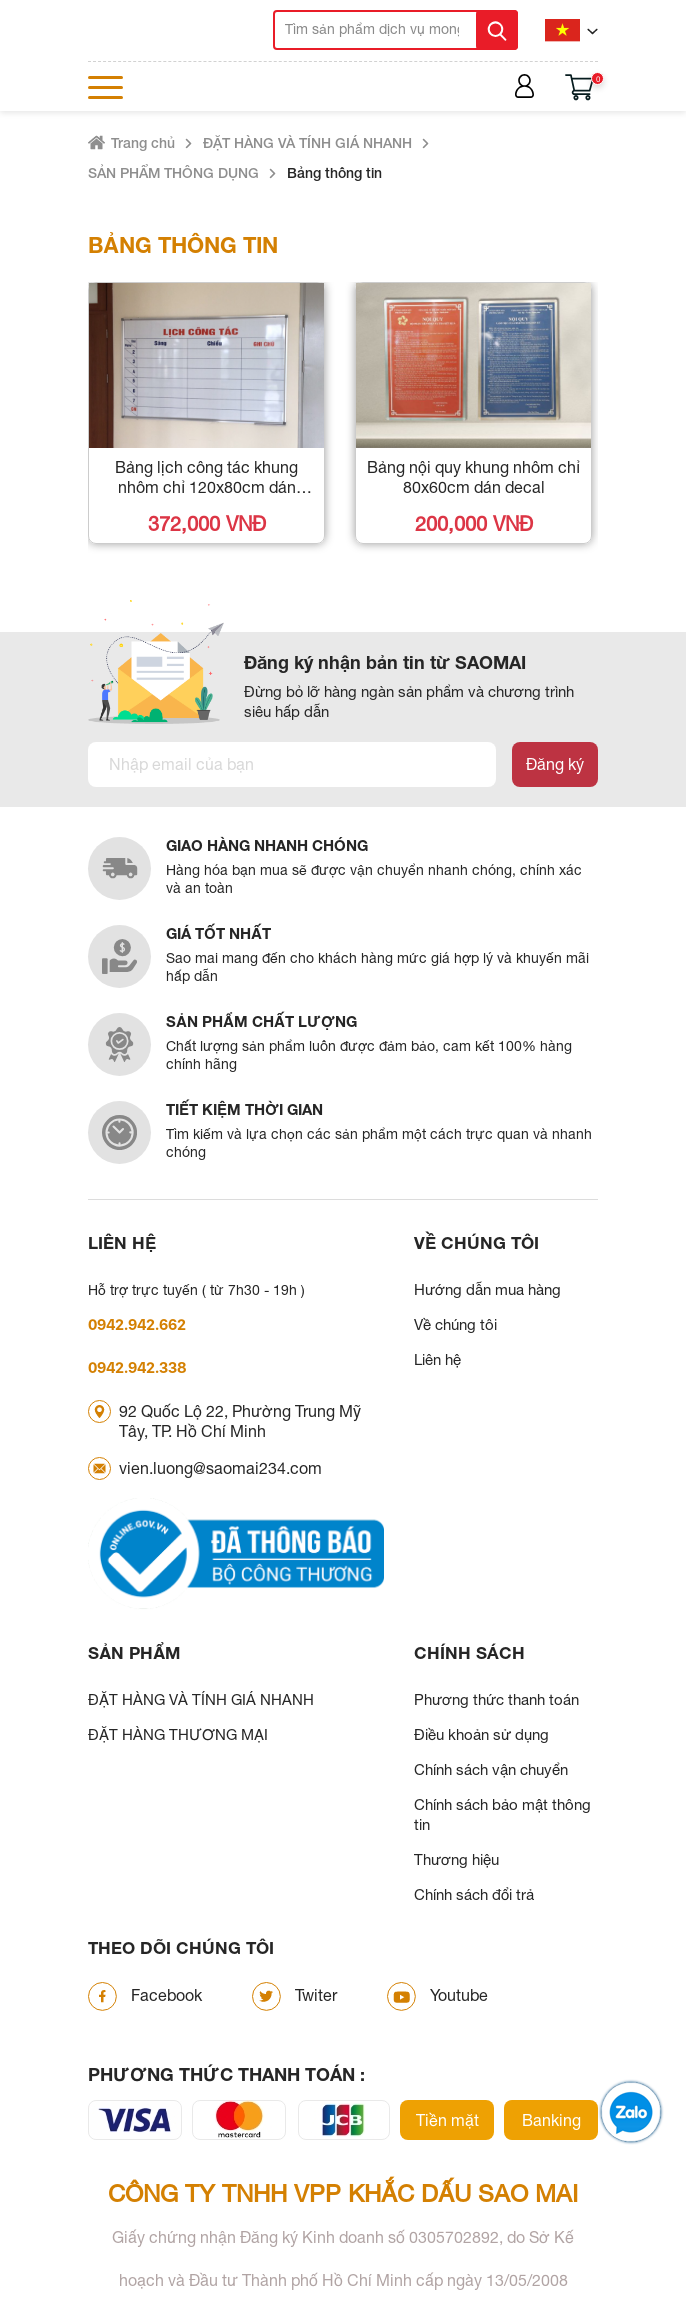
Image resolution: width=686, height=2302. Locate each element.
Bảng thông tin (334, 172)
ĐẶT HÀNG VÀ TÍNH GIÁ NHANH (307, 142)
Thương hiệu (456, 1859)
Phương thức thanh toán (496, 1699)
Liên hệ (437, 1359)
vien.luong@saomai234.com (220, 1468)
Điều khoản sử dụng (481, 1734)
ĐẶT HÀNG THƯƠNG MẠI (178, 1734)
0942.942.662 (137, 1324)
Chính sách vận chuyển (491, 1769)
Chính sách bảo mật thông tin (502, 1814)
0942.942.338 (137, 1367)
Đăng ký (555, 764)
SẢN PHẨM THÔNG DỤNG (173, 172)
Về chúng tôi (455, 1324)
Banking (551, 2120)
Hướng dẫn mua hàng (487, 1289)
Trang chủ (143, 142)
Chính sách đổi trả (474, 1894)
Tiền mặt (447, 2120)
